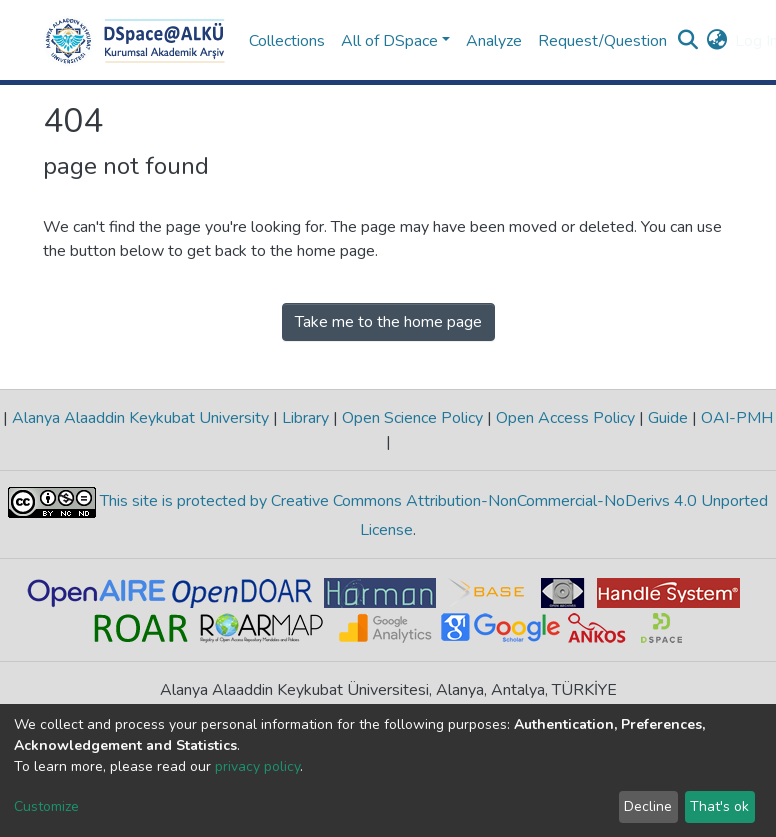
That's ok (719, 806)
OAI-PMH (735, 418)
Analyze (494, 41)
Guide (668, 418)
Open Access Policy (565, 418)
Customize (46, 806)
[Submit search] (687, 41)
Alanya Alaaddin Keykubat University (140, 418)
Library (305, 418)
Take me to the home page (388, 322)
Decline (648, 806)
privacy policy (257, 766)
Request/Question (602, 41)
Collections (287, 41)
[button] (716, 41)
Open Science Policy (412, 418)
